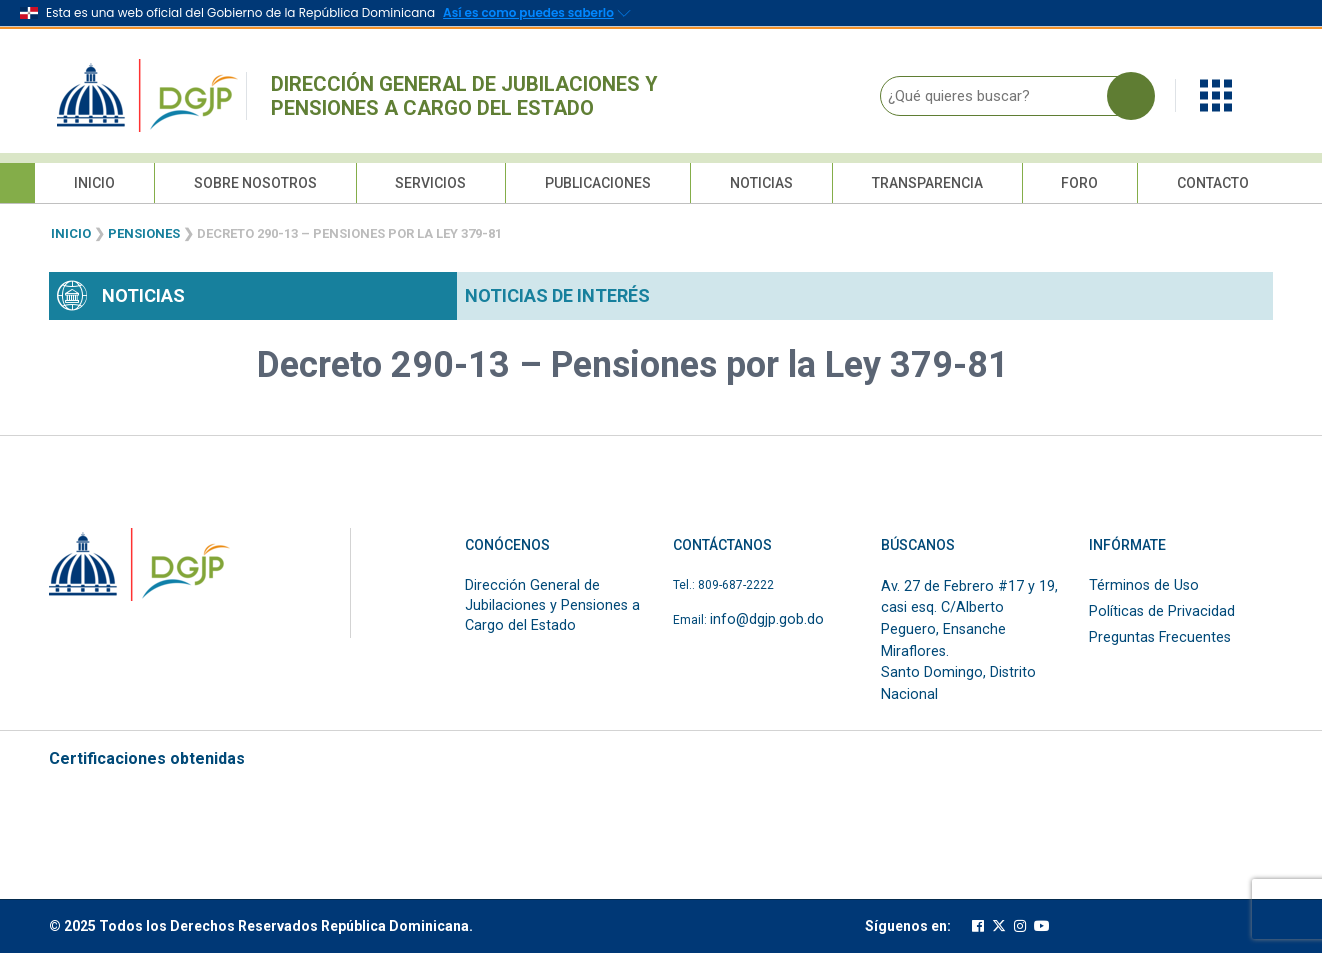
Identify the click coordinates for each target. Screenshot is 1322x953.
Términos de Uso (1144, 585)
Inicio (94, 183)
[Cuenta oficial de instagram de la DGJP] (1020, 926)
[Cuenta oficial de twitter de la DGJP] (999, 926)
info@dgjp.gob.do (767, 619)
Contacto (1213, 183)
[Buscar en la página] (1131, 96)
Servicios (430, 183)
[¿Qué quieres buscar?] (1012, 96)
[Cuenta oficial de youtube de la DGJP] (1042, 926)
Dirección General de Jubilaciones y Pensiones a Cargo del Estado (464, 96)
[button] (1216, 94)
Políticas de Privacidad (1162, 611)
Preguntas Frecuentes (1160, 637)
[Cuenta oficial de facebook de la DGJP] (978, 926)
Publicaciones (598, 183)
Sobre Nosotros (255, 183)
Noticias (761, 183)
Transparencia (927, 183)
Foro (1079, 183)
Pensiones (144, 233)
